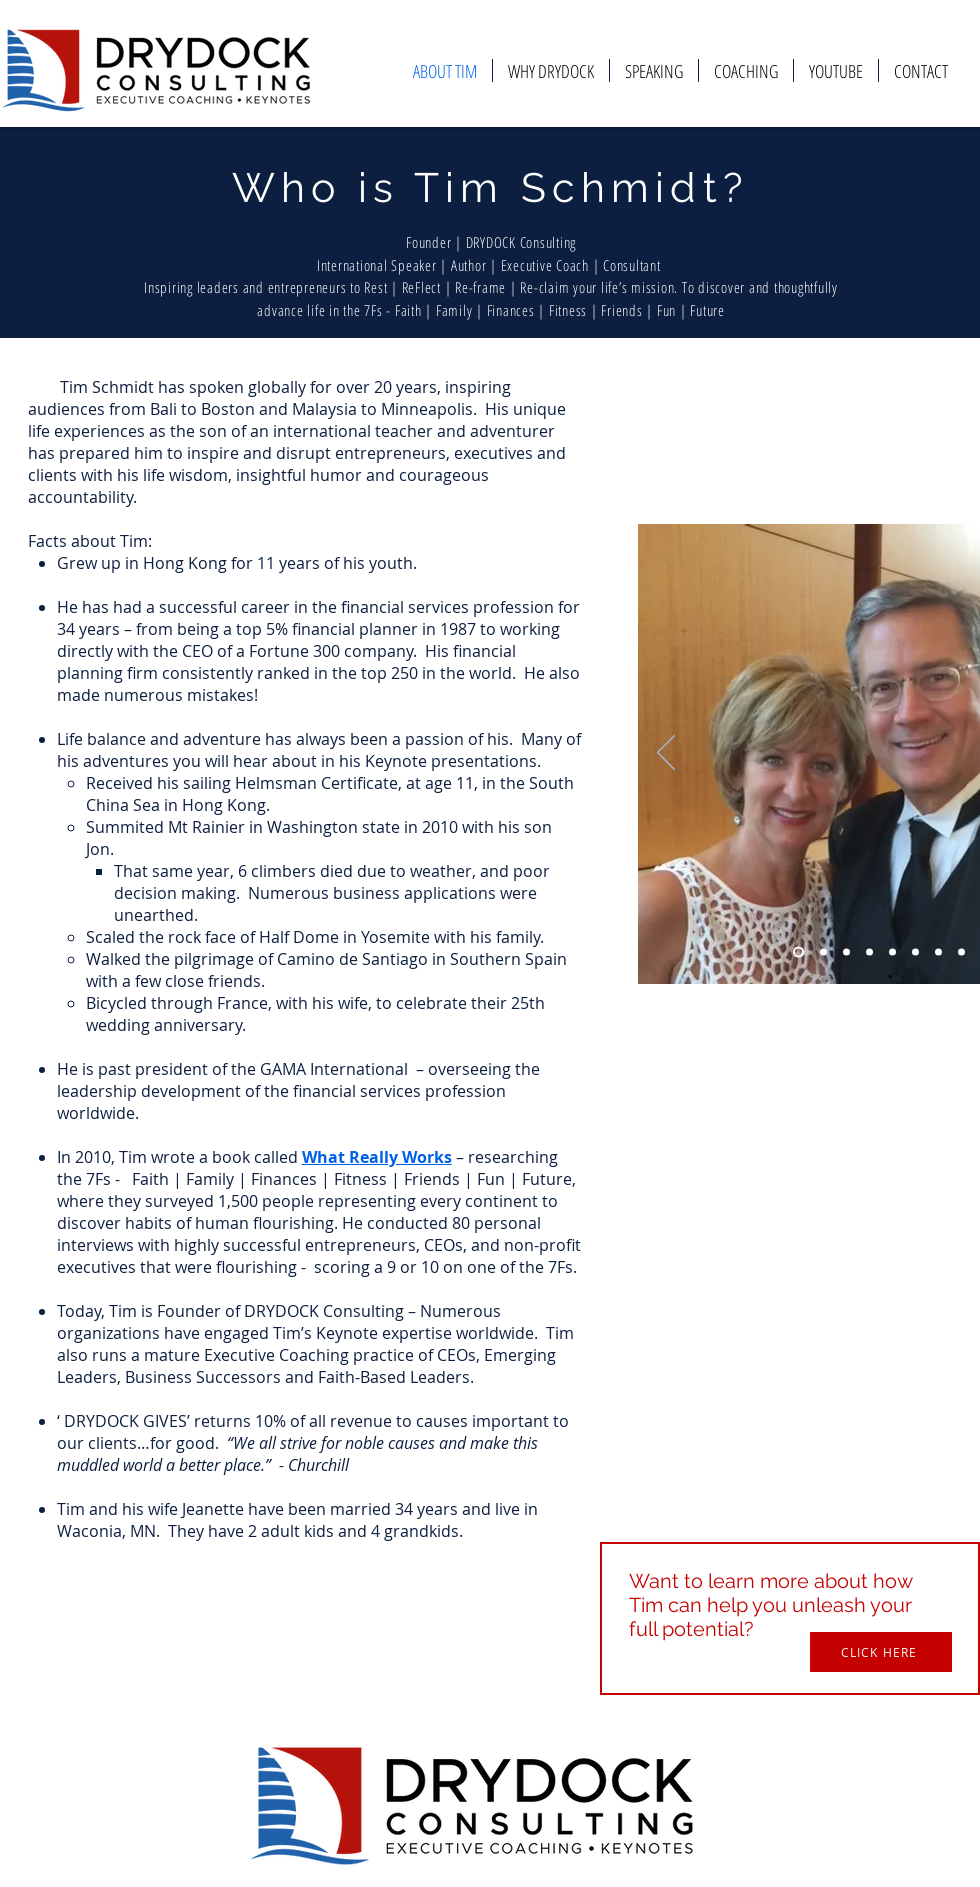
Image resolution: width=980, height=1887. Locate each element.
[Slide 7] (938, 952)
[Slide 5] (892, 952)
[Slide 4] (869, 952)
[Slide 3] (846, 952)
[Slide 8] (961, 952)
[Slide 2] (823, 952)
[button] (881, 1652)
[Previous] (666, 754)
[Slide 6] (915, 952)
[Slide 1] (798, 952)
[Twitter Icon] (905, 1749)
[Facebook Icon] (871, 1749)
